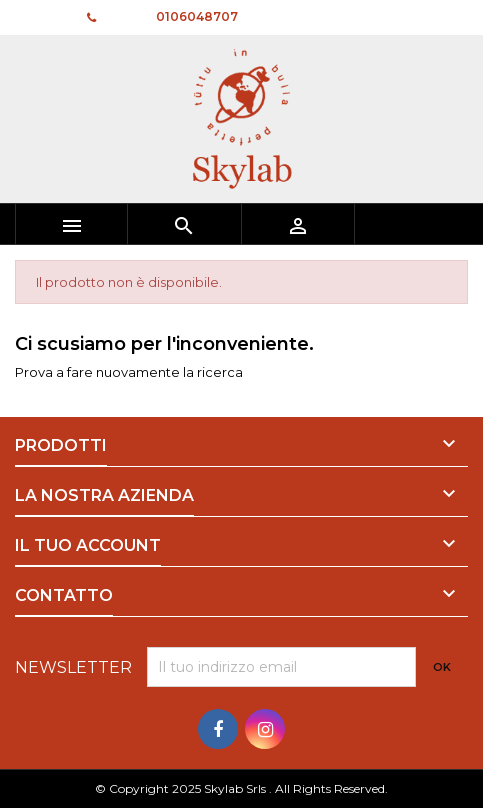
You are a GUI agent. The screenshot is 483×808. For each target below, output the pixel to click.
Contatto (41, 16)
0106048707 (197, 16)
